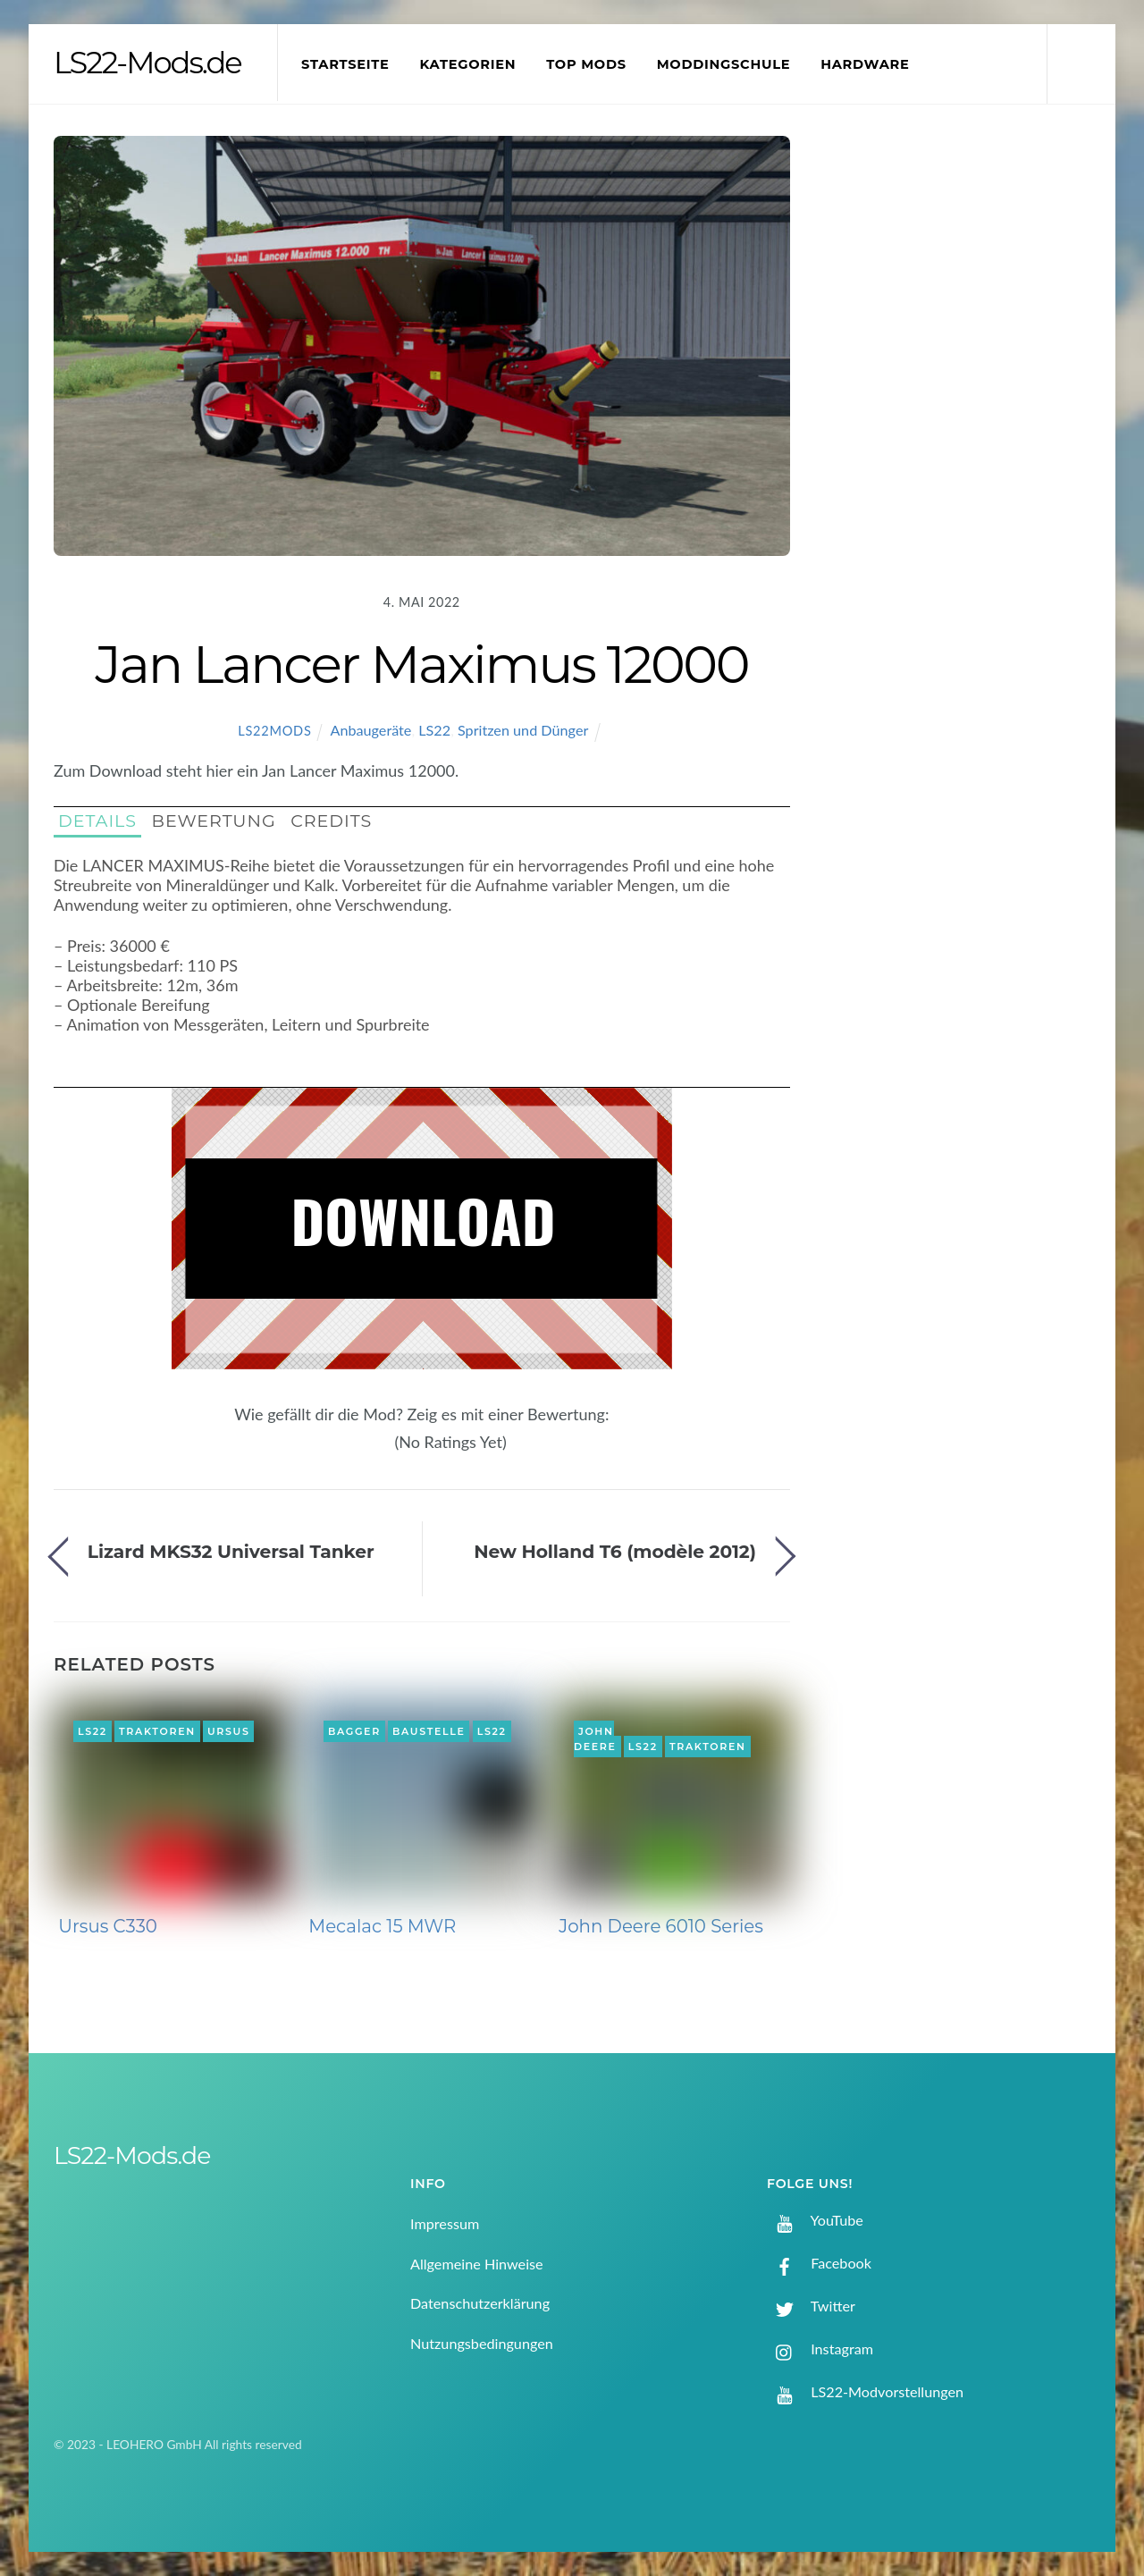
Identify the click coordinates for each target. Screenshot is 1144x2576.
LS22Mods (274, 730)
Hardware (864, 64)
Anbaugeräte (370, 729)
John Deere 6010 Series (661, 1926)
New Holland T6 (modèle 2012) (615, 1551)
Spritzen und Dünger (523, 729)
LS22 (434, 729)
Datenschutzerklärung (480, 2302)
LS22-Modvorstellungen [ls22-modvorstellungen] (865, 2391)
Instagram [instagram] (820, 2348)
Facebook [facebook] (819, 2262)
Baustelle (428, 1731)
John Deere (595, 1739)
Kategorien (467, 64)
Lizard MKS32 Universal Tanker (231, 1551)
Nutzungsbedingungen (481, 2343)
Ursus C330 (107, 1926)
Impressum (444, 2223)
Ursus (228, 1731)
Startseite (345, 64)
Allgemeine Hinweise (476, 2263)
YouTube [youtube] (815, 2219)
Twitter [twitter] (811, 2305)
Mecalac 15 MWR (382, 1926)
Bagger (354, 1731)
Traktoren (157, 1731)
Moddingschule (724, 64)
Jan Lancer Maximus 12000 (421, 664)
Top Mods (586, 64)
